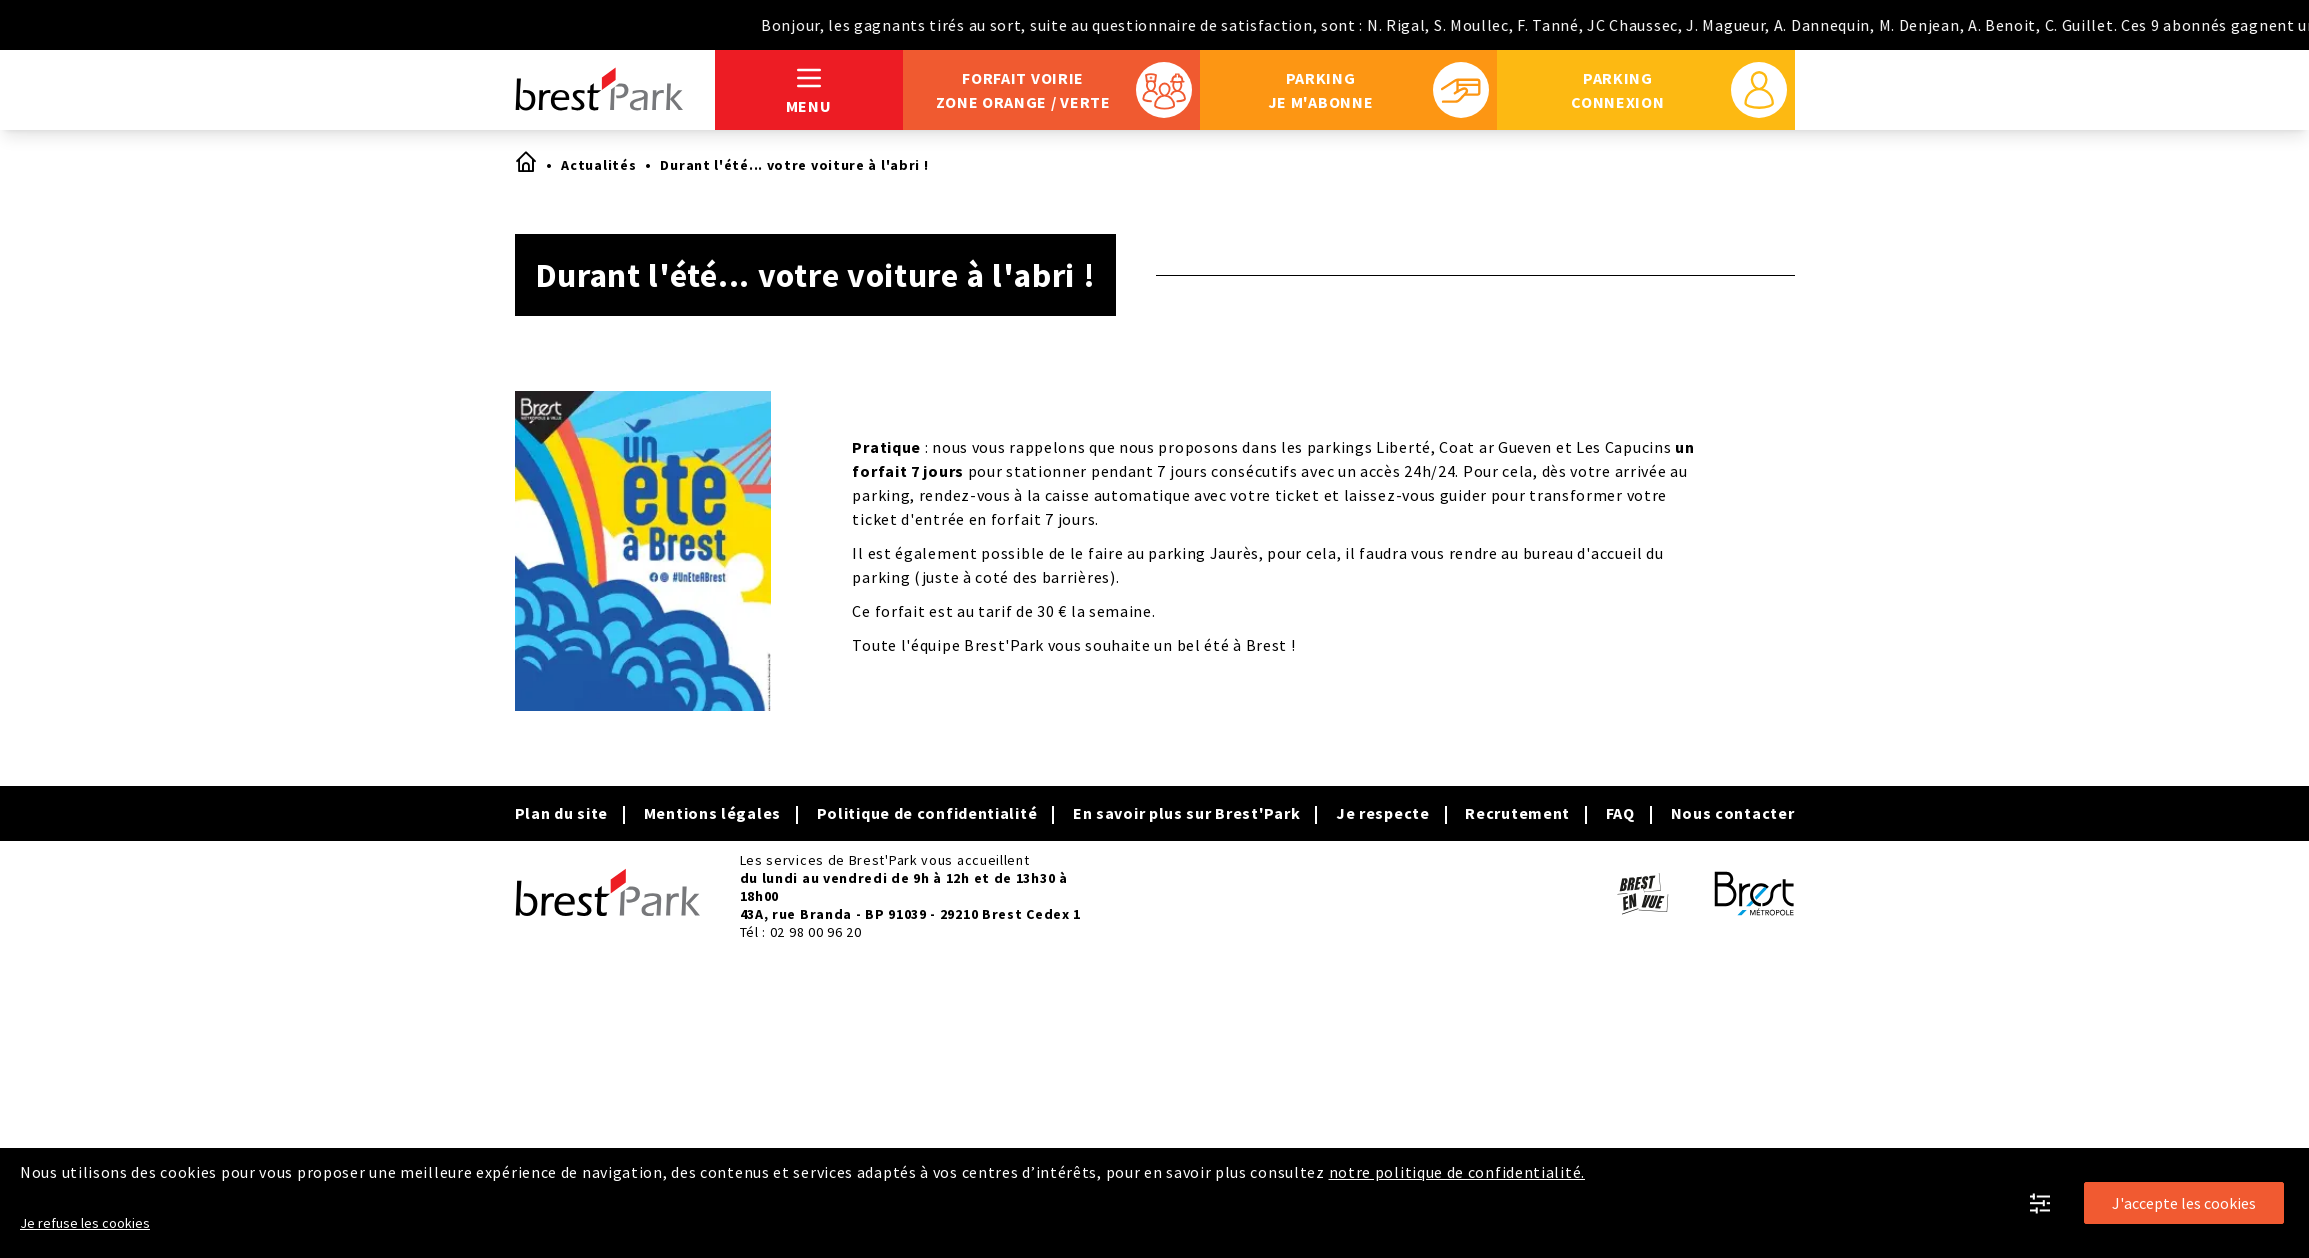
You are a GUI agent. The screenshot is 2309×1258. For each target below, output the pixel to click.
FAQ (1620, 813)
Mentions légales (712, 813)
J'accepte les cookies (2184, 1203)
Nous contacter (1733, 813)
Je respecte (1383, 813)
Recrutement (1517, 813)
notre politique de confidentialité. (1457, 1172)
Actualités (598, 165)
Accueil (525, 161)
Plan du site (561, 813)
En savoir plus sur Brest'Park (1186, 813)
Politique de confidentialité (927, 813)
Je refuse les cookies (85, 1223)
